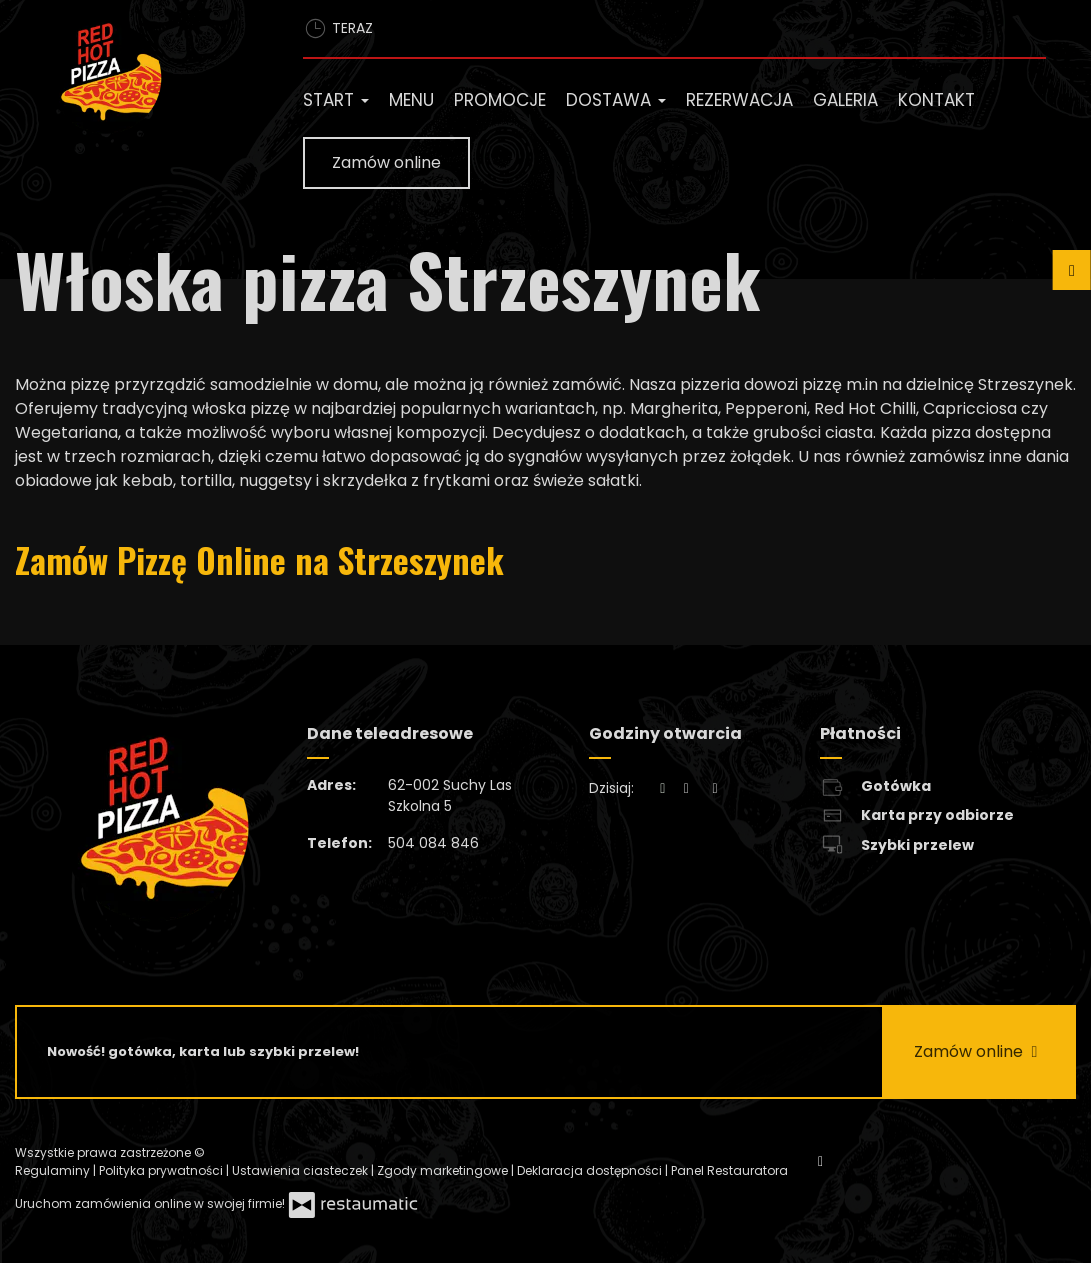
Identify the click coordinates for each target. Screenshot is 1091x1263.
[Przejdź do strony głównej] (144, 76)
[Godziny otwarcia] (715, 788)
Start (336, 100)
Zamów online (386, 162)
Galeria (845, 100)
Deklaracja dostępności (591, 1170)
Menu (411, 100)
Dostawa (616, 100)
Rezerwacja (739, 100)
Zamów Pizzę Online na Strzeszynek (259, 559)
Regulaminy (54, 1170)
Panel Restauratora (729, 1170)
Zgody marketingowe (444, 1170)
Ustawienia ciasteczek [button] (301, 1170)
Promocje (500, 100)
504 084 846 (433, 843)
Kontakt (936, 100)
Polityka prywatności (162, 1170)
